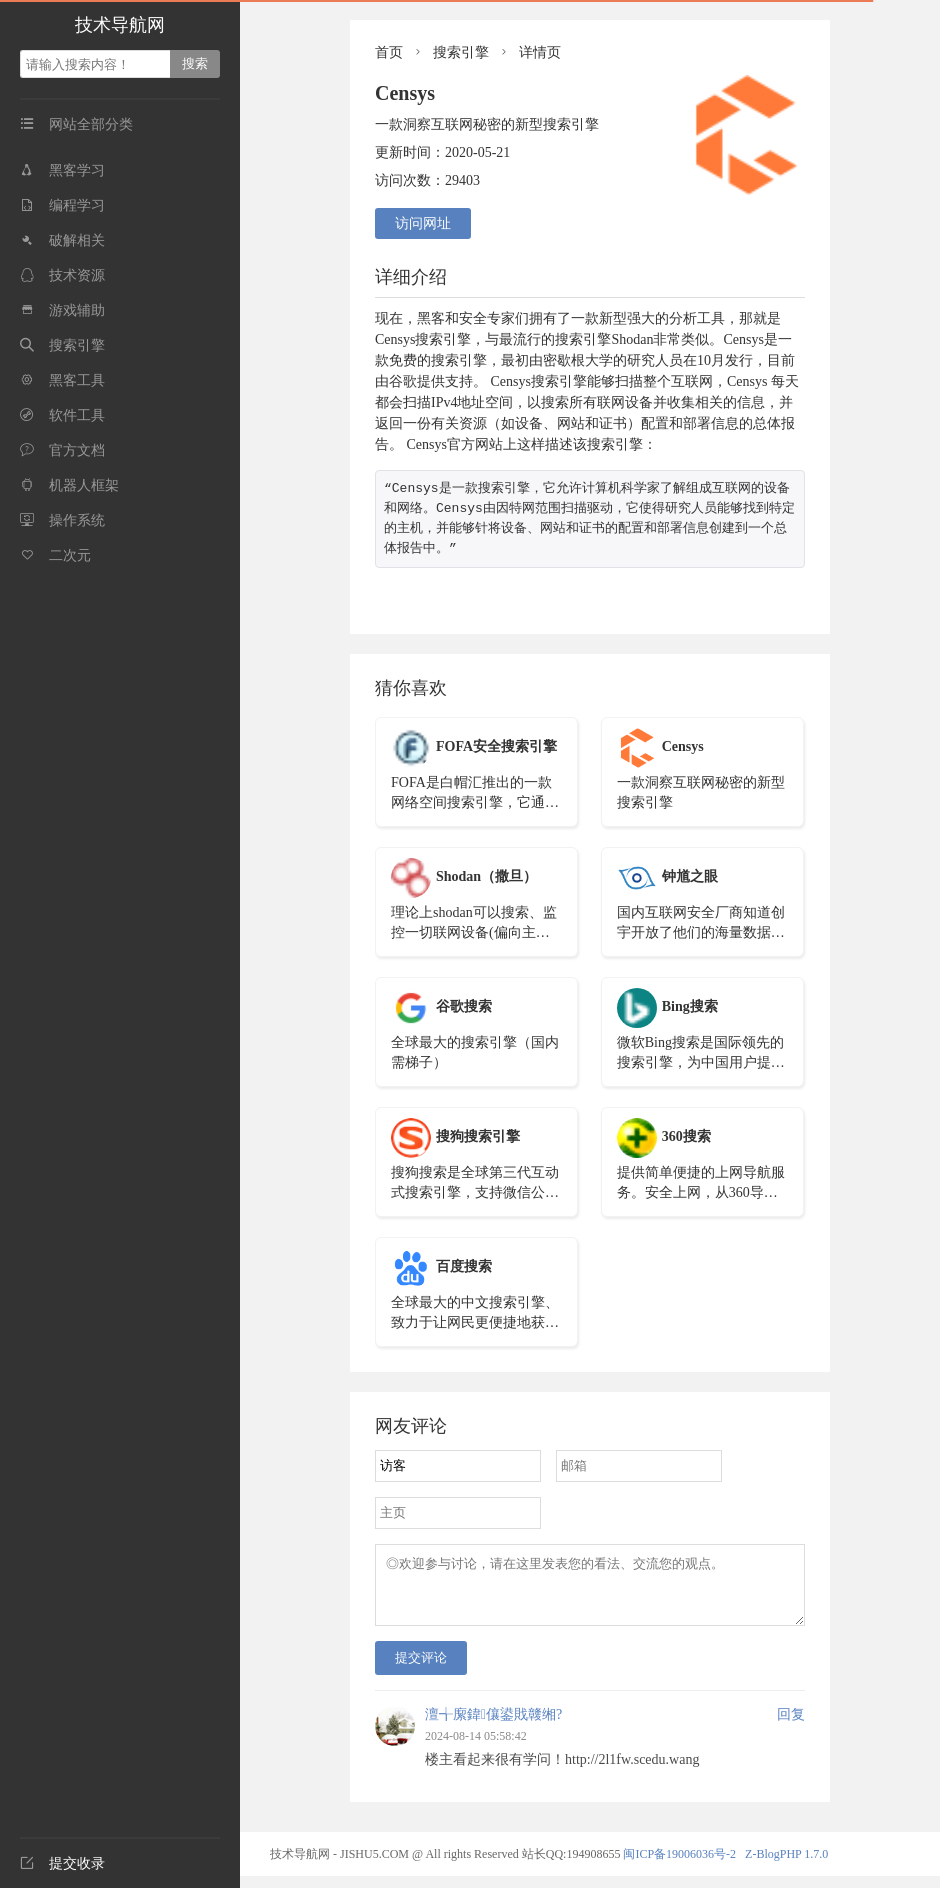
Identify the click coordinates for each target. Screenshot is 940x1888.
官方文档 (62, 450)
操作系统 (62, 520)
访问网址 (423, 223)
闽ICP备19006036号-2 (679, 1866)
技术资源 (62, 275)
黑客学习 (62, 170)
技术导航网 (120, 25)
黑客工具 (62, 380)
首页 (389, 52)
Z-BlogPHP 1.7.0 (786, 1866)
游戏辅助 (62, 310)
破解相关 (62, 240)
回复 (791, 1726)
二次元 (55, 555)
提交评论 (421, 1669)
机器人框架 (69, 485)
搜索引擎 (62, 345)
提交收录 (62, 1863)
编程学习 (62, 205)
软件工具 (62, 415)
